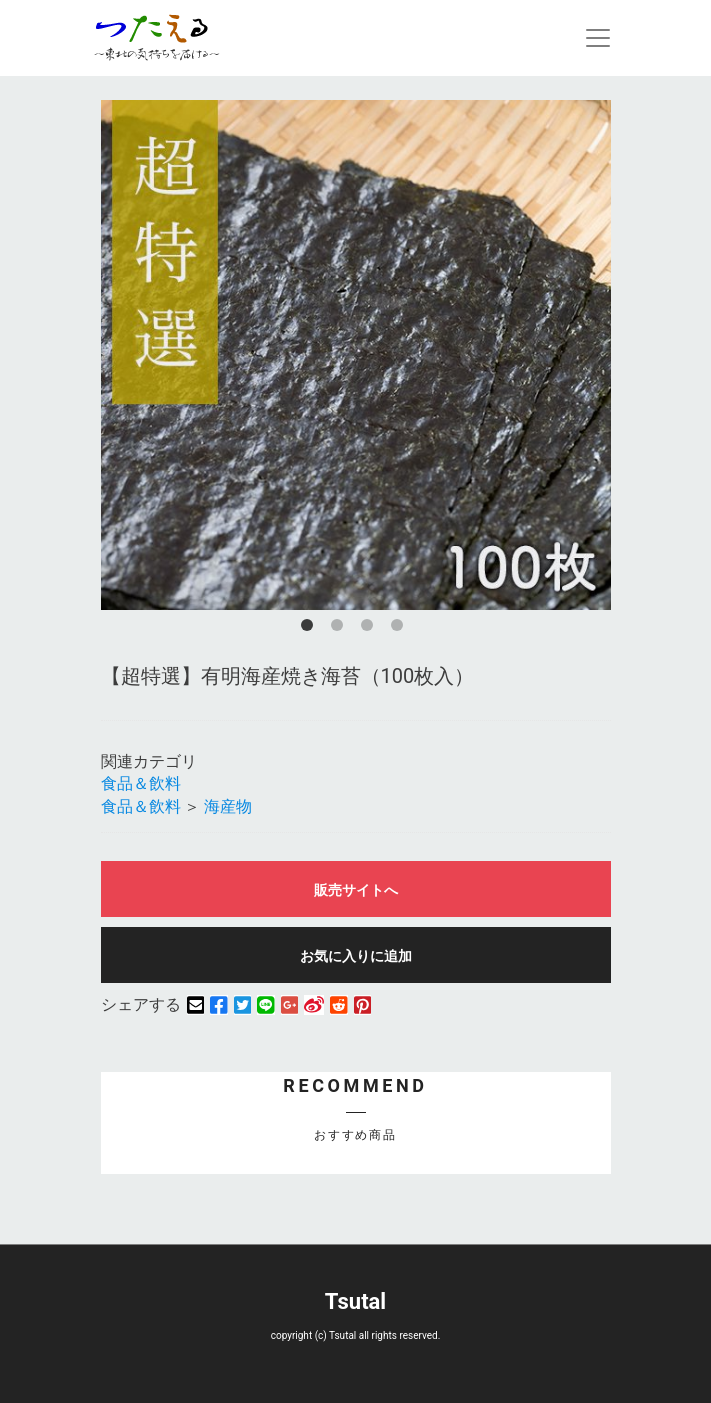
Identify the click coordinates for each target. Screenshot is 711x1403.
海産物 (228, 806)
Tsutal (355, 1301)
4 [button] (401, 629)
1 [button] (311, 629)
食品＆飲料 (141, 783)
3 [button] (371, 629)
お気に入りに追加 (356, 956)
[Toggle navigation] (598, 38)
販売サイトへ (356, 890)
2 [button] (341, 629)
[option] (356, 355)
